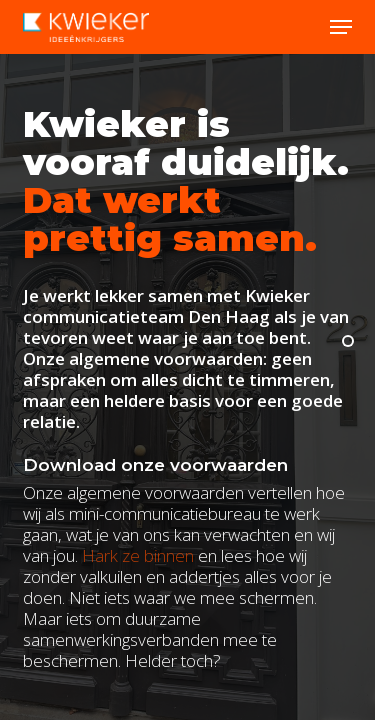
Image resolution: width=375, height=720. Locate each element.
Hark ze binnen (138, 555)
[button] (341, 27)
